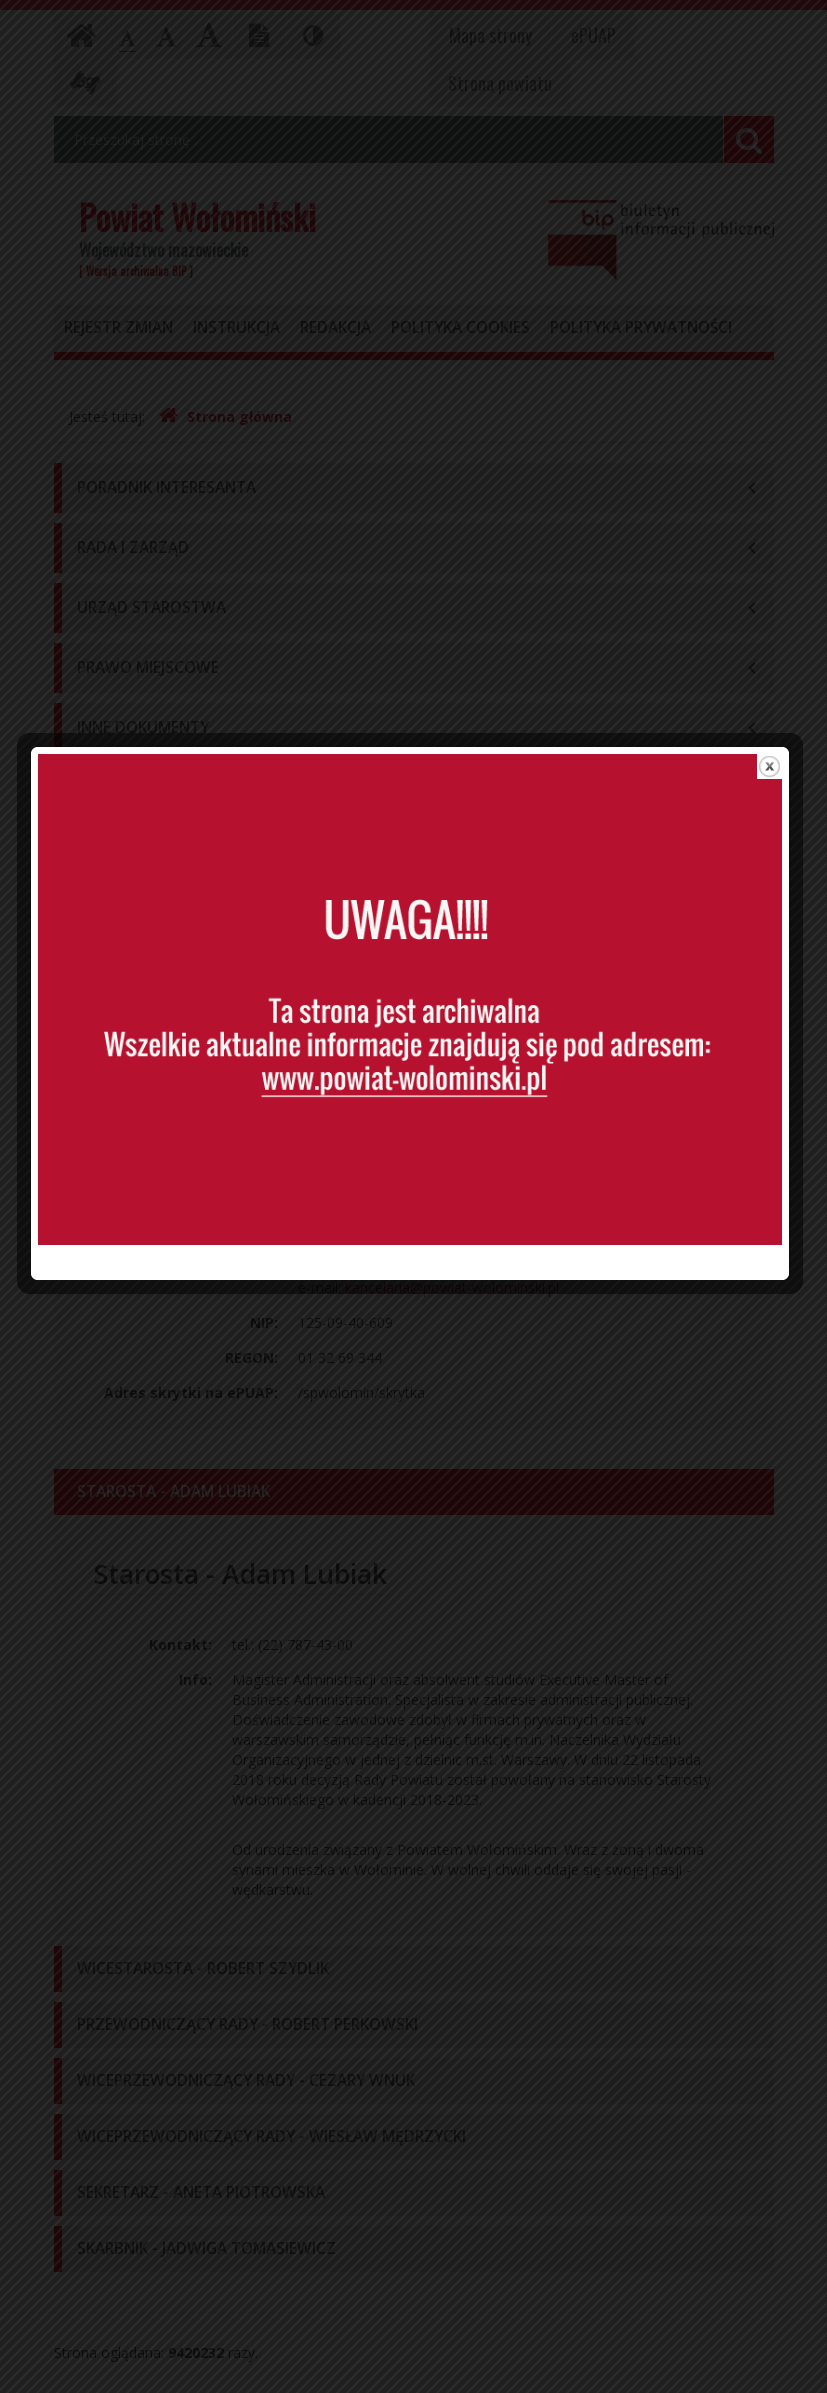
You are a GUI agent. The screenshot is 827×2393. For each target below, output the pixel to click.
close (773, 949)
